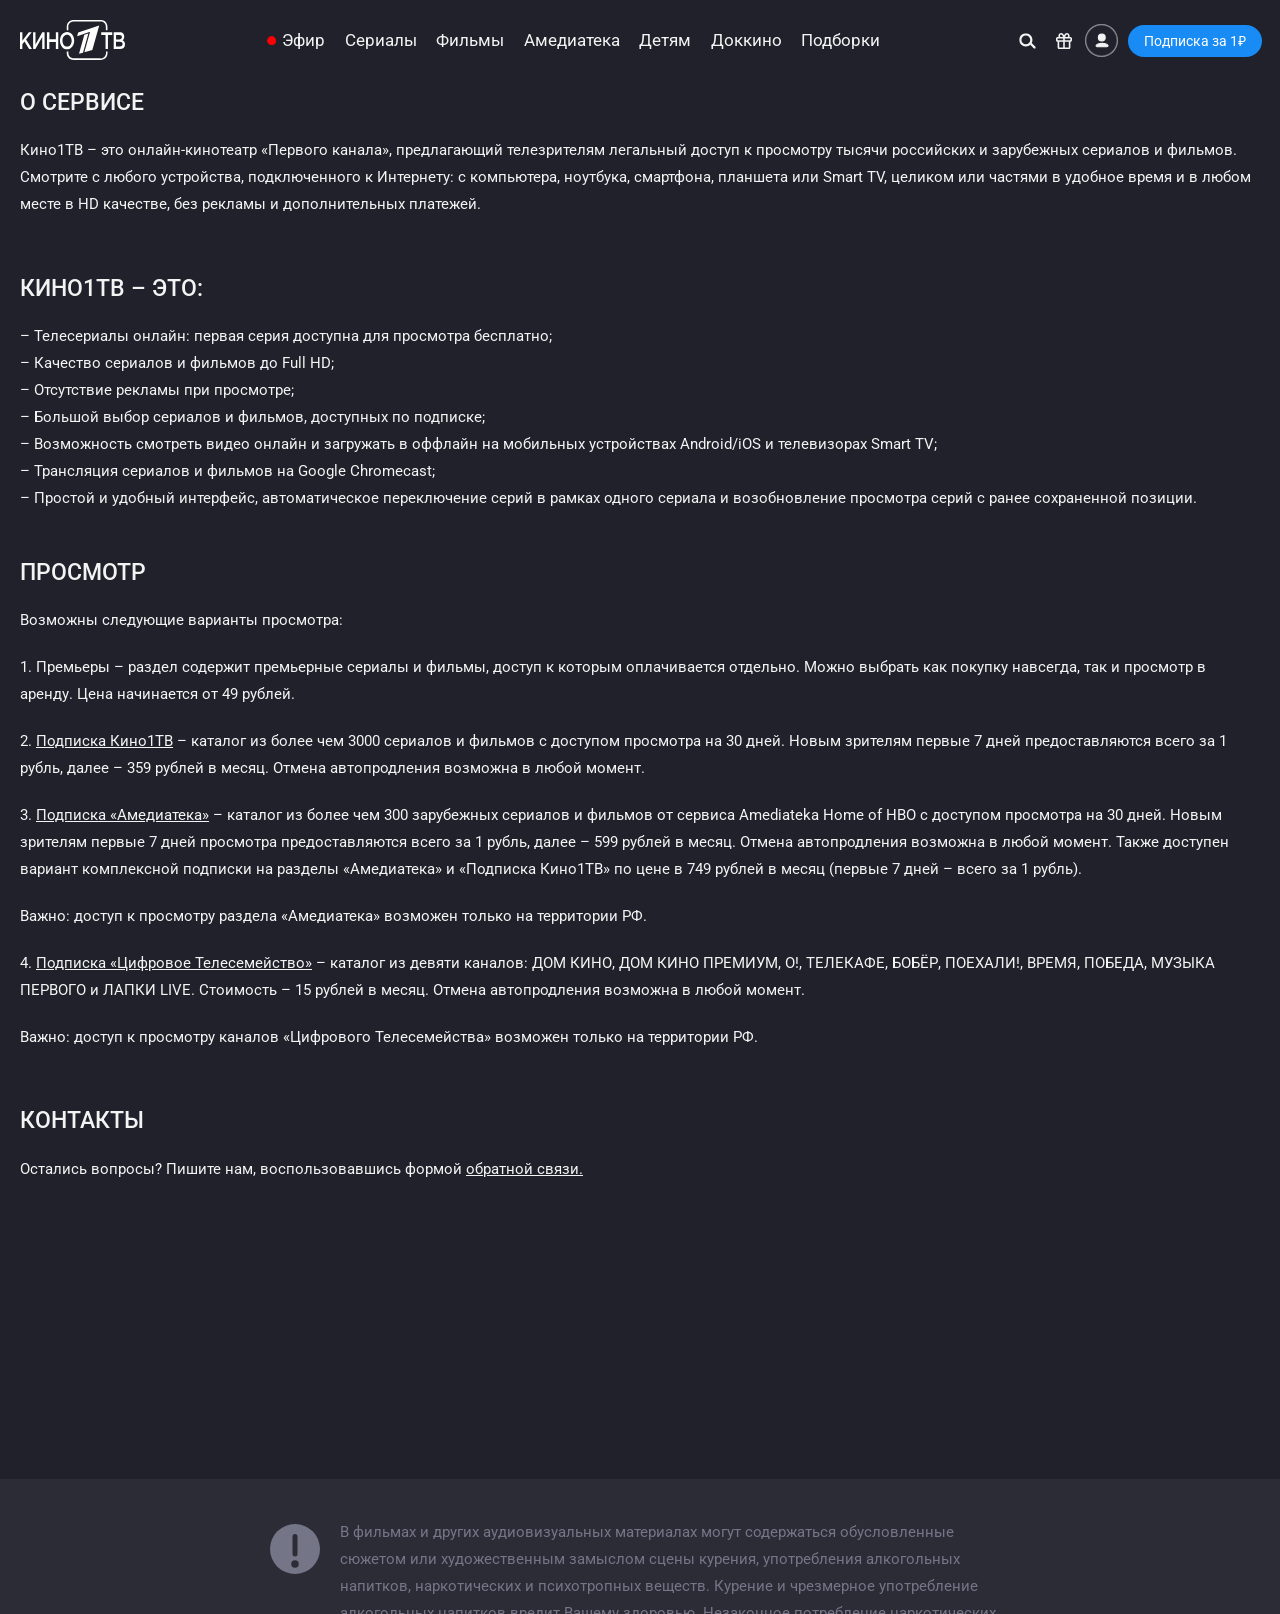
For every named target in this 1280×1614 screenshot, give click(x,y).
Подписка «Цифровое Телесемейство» (174, 963)
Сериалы (381, 40)
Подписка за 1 (1195, 41)
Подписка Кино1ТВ (104, 741)
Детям (665, 40)
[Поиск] (1027, 40)
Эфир (303, 40)
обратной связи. (524, 1169)
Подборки (840, 40)
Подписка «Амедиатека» (122, 815)
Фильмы (470, 40)
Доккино (746, 40)
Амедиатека (572, 40)
